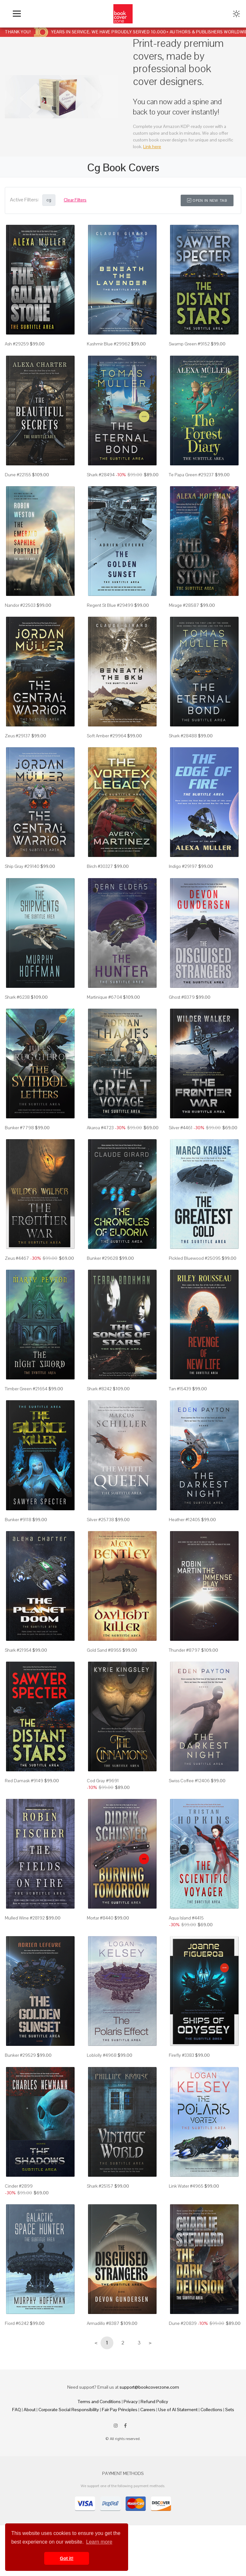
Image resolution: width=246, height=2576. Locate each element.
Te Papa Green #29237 (191, 475)
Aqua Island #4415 (186, 1918)
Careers (147, 2409)
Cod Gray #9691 (103, 1781)
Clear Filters (75, 200)
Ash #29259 (17, 344)
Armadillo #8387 (103, 2323)
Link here (152, 146)
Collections (211, 2409)
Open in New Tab (207, 200)
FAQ (16, 2409)
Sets (229, 2409)
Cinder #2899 (19, 2186)
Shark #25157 (100, 2186)
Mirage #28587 (184, 605)
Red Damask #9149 (24, 1781)
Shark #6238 (17, 997)
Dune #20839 (183, 2323)
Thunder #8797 (184, 1650)
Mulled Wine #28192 (25, 1918)
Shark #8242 (99, 1389)
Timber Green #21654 (26, 1389)
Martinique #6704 (104, 997)
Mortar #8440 (100, 1918)
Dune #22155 (18, 475)
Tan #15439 (180, 1389)
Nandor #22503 (20, 605)
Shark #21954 (18, 1650)
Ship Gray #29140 (22, 866)
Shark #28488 (183, 736)
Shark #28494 (101, 475)
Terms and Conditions (99, 2401)
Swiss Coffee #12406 (189, 1781)
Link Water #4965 (186, 2186)
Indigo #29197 (183, 866)
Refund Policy (154, 2401)
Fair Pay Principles (119, 2409)
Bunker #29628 (102, 1258)
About (30, 2409)
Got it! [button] (66, 2558)
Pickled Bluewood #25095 (195, 1258)
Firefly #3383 (181, 2055)
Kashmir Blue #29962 (108, 344)
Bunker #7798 (19, 1128)
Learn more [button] (99, 2542)
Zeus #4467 (17, 1258)
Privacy (131, 2401)
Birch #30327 (100, 866)
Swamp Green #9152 (189, 344)
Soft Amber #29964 (106, 736)
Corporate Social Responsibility (68, 2409)
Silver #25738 (100, 1519)
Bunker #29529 (20, 2055)
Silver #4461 (181, 1128)
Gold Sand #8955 (104, 1650)
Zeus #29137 (17, 736)
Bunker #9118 (18, 1519)
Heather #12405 (184, 1519)
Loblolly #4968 (102, 2055)
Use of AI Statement (178, 2409)
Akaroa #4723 (100, 1128)
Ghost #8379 (182, 997)
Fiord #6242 (17, 2323)
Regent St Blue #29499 (110, 605)
